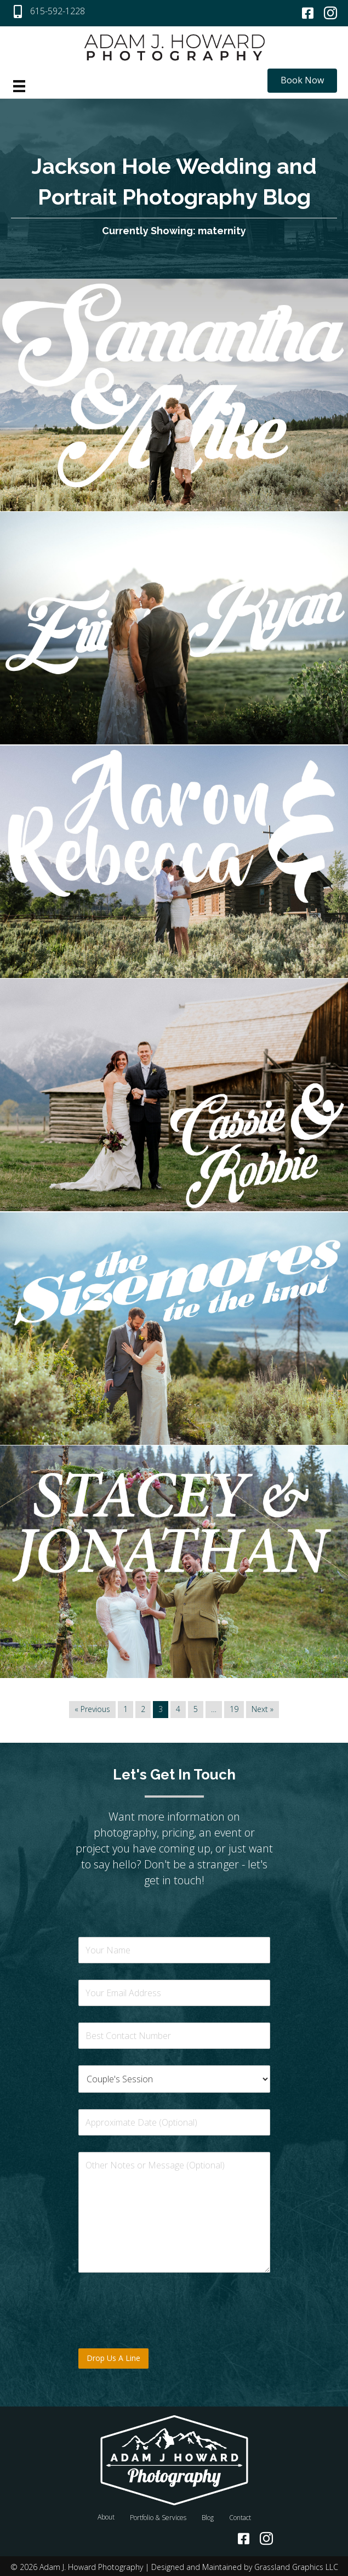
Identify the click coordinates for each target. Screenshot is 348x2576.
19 (234, 1708)
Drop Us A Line (113, 2356)
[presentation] (161, 2328)
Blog (208, 2516)
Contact (240, 2516)
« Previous (92, 1708)
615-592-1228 (57, 11)
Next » (262, 1708)
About (106, 2515)
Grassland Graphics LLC (296, 2565)
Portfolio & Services (158, 2516)
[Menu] (19, 86)
